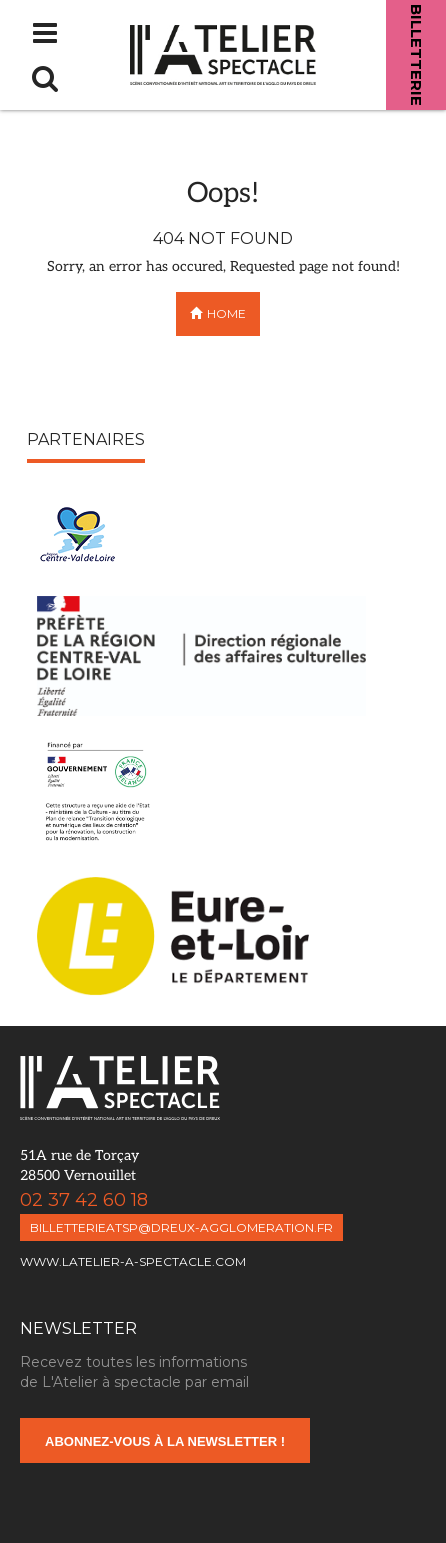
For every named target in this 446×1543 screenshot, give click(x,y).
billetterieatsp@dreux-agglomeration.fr (181, 1227)
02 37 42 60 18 (60, 1200)
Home (218, 313)
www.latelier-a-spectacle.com (133, 1261)
